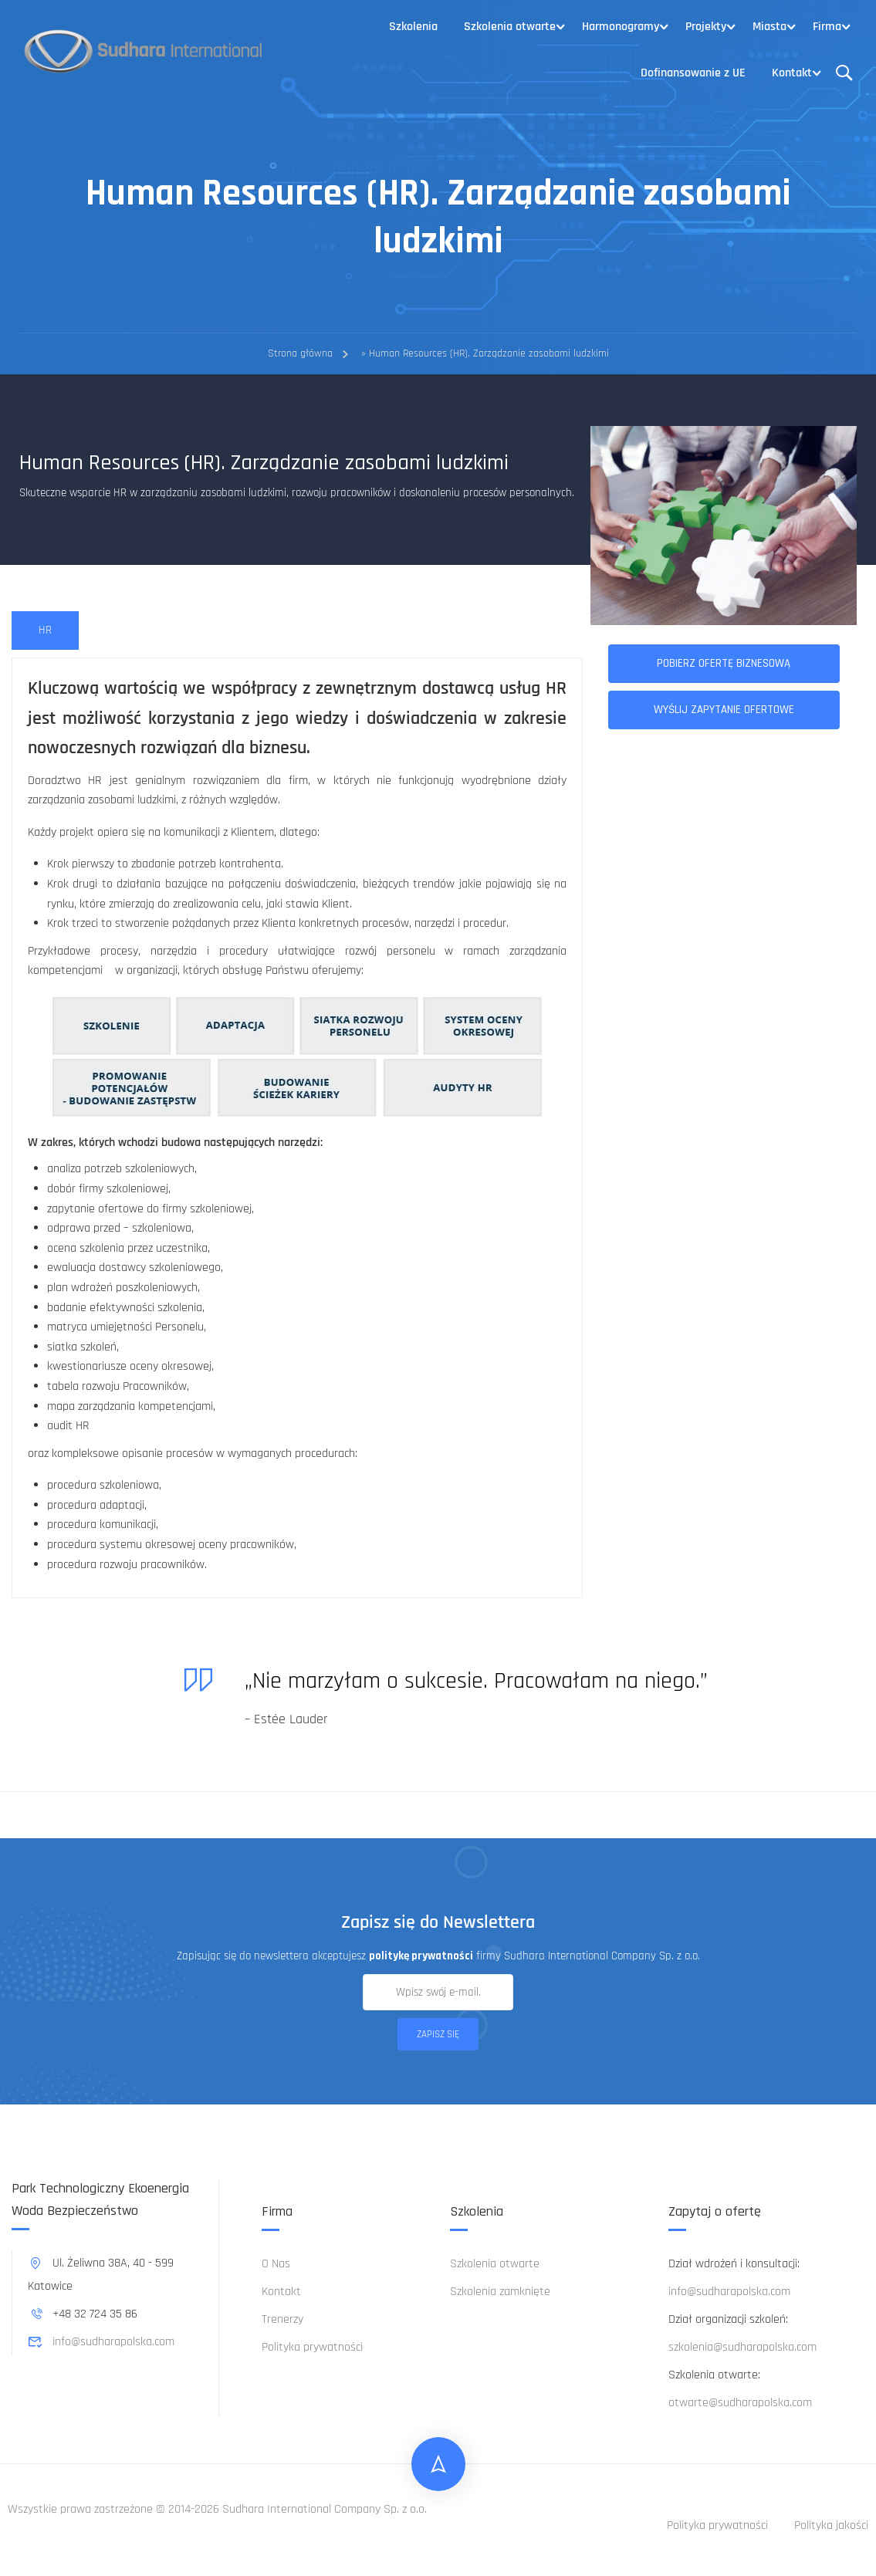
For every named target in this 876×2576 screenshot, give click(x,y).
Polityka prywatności (312, 2347)
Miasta (769, 27)
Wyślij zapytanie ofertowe (724, 709)
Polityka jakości (831, 2525)
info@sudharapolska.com (101, 2342)
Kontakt (792, 73)
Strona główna (300, 353)
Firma (827, 27)
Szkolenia (413, 27)
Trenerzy (282, 2319)
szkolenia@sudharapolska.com (742, 2347)
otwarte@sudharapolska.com (740, 2403)
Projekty (705, 27)
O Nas (276, 2264)
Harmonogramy (620, 27)
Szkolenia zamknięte (500, 2292)
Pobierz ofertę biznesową (723, 663)
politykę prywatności (421, 1956)
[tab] (45, 631)
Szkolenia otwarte (510, 27)
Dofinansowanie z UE (693, 73)
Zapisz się (438, 2034)
